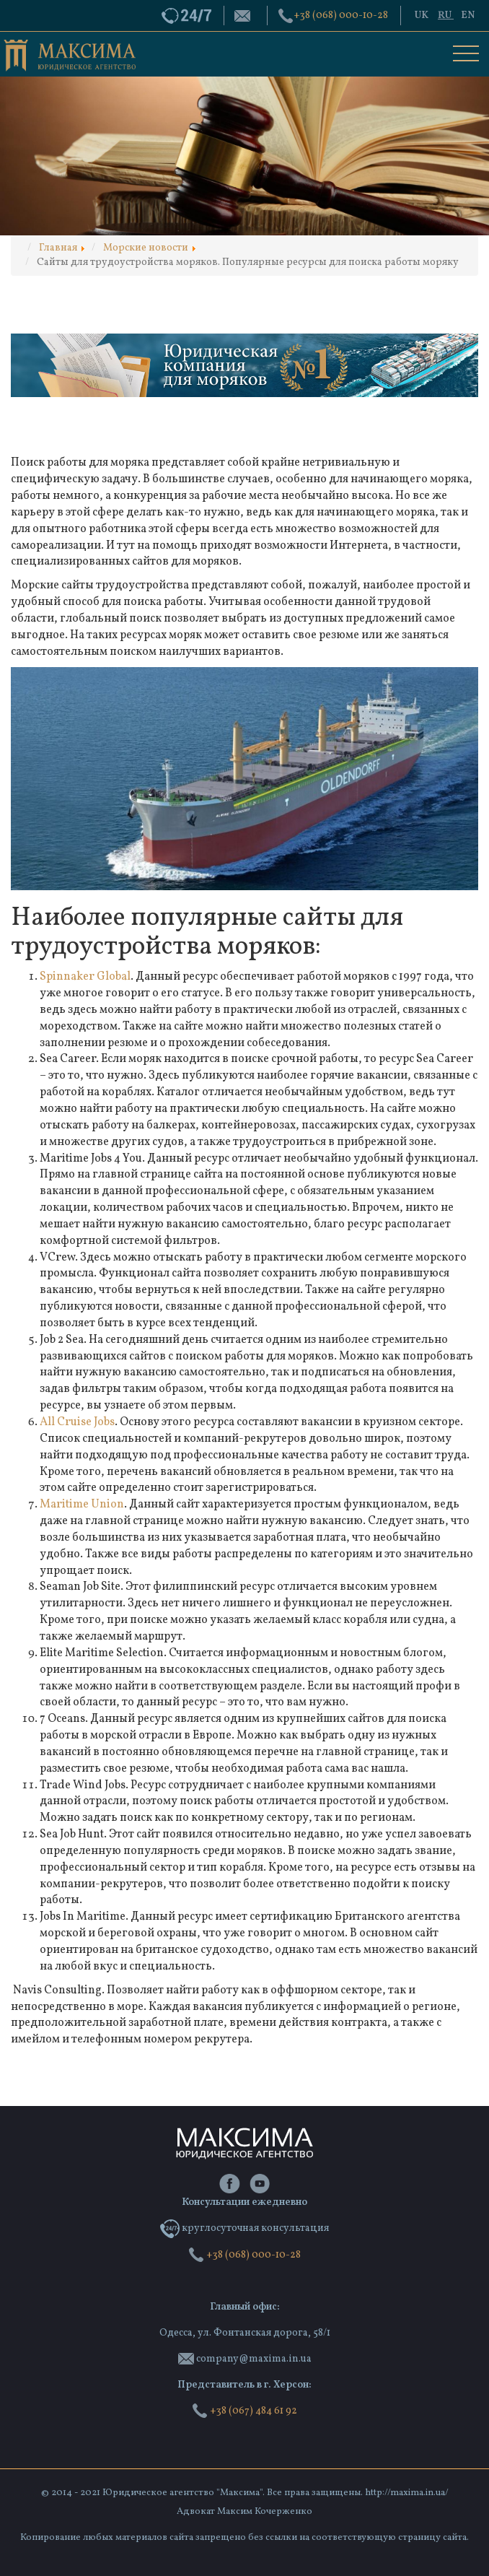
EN (468, 15)
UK (423, 15)
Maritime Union (82, 1505)
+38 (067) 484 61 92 (244, 2411)
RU (446, 15)
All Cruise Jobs (77, 1422)
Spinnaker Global (85, 977)
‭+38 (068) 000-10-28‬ (341, 15)
